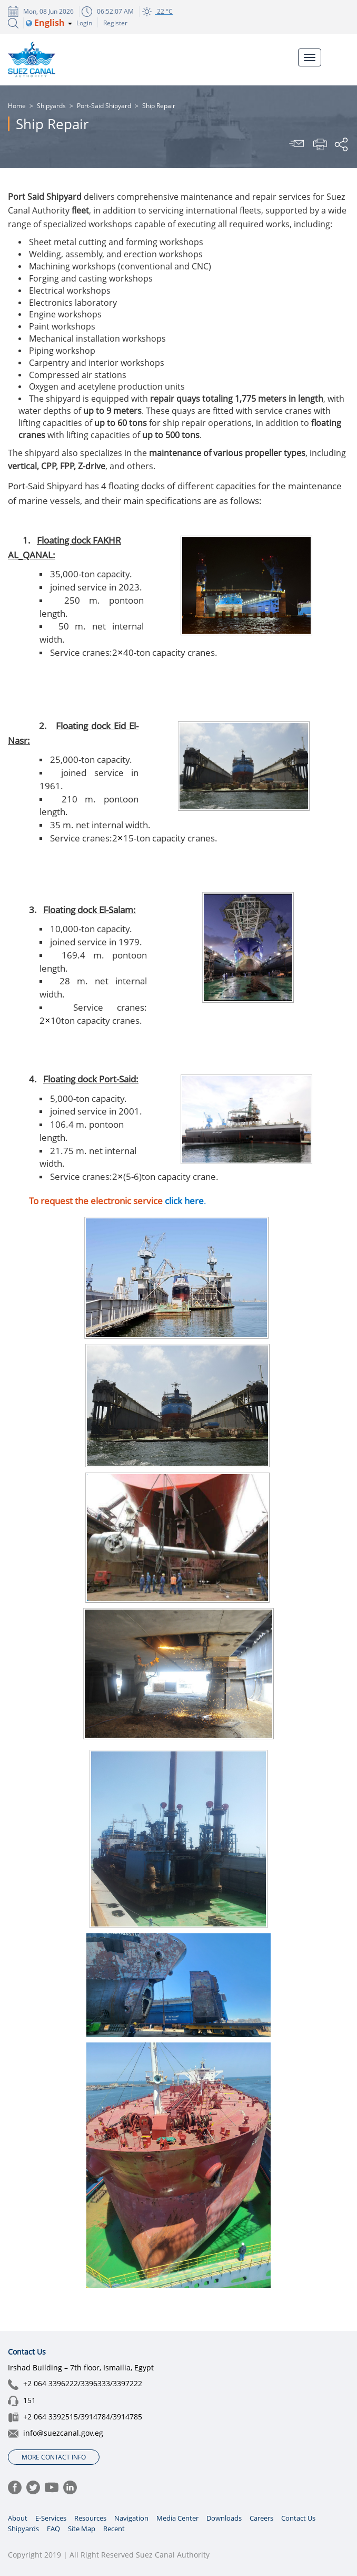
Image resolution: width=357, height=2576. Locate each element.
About (17, 2518)
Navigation (131, 2518)
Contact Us (298, 2518)
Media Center (177, 2518)
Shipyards (51, 105)
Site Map (81, 2528)
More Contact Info (54, 2457)
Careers (261, 2518)
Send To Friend (298, 144)
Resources (90, 2518)
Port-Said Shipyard (104, 105)
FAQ (53, 2528)
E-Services (50, 2518)
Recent (114, 2528)
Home (17, 105)
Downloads (224, 2518)
